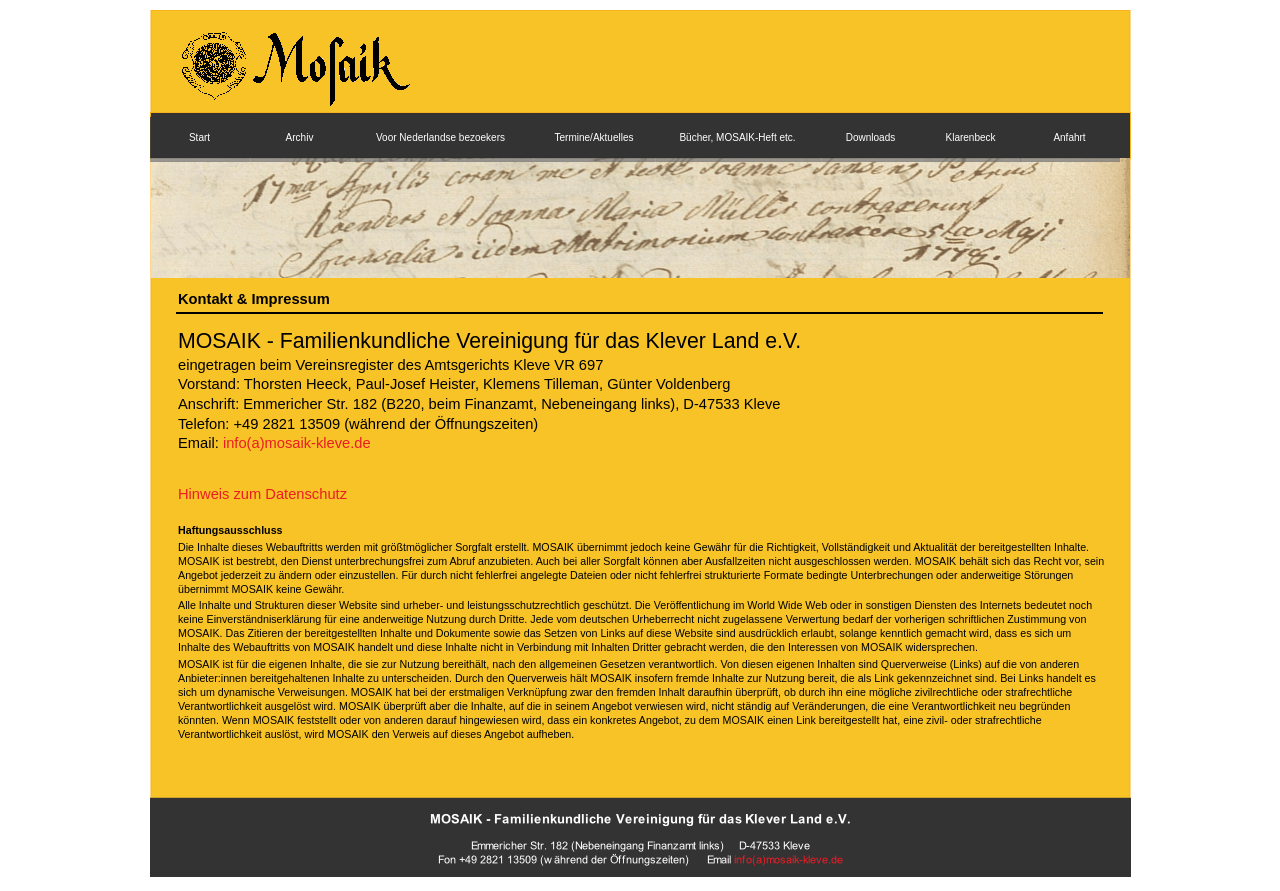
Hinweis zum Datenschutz (262, 494)
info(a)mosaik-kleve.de (297, 443)
